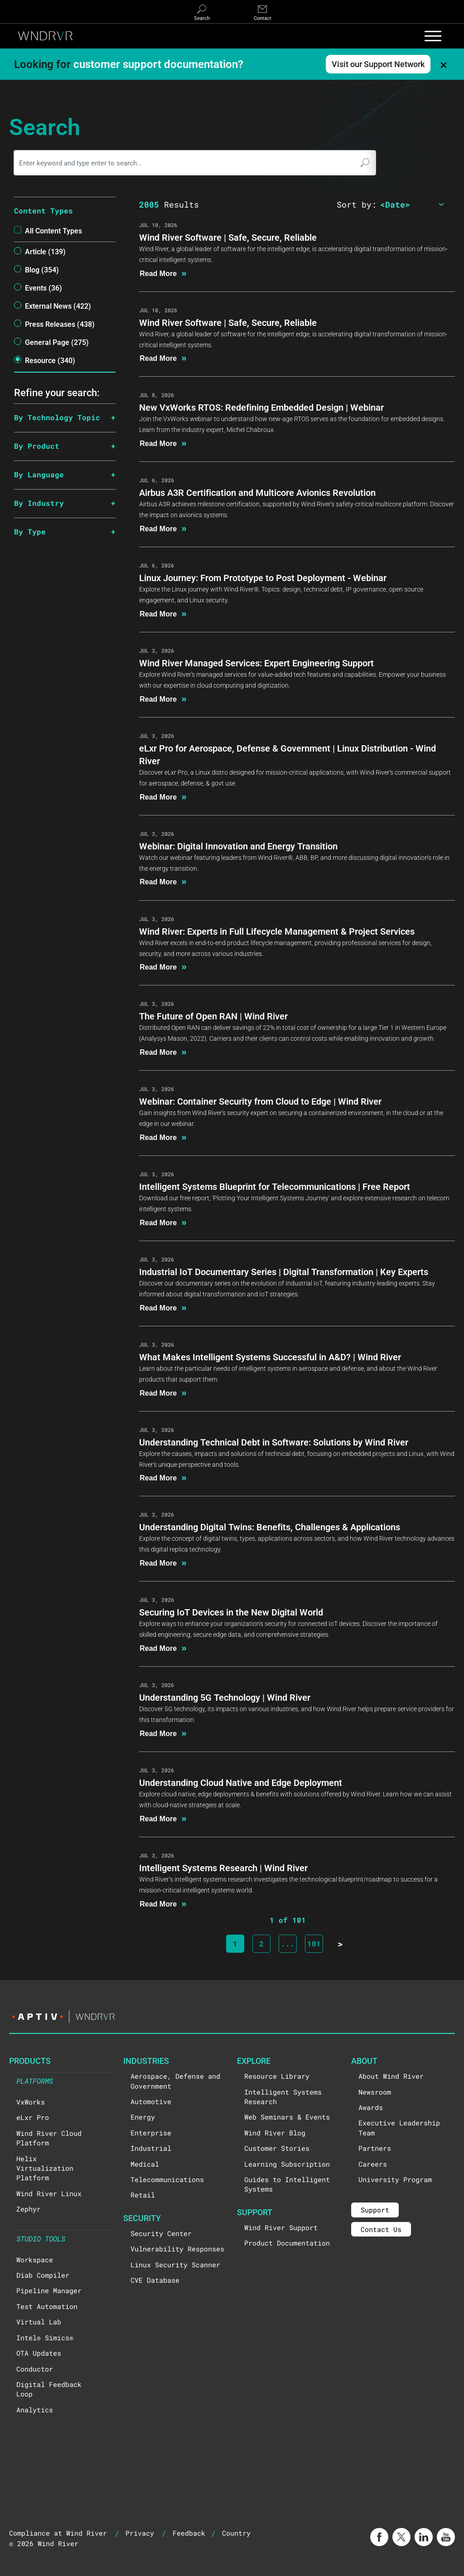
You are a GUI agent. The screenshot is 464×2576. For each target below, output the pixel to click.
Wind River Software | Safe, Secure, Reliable (228, 237)
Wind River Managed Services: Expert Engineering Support (256, 663)
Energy (142, 2116)
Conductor (34, 2368)
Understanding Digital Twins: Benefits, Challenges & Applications (269, 1527)
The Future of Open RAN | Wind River (213, 1016)
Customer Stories (276, 2148)
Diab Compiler (42, 2275)
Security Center (161, 2233)
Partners (374, 2148)
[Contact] (262, 13)
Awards (370, 2107)
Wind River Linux (49, 2193)
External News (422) (58, 305)
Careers (372, 2163)
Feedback (189, 2532)
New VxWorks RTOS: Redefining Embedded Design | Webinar (261, 407)
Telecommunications (167, 2179)
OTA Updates (38, 2353)
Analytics (34, 2409)
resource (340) (50, 360)
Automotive (150, 2101)
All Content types (53, 230)
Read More (163, 273)
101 (314, 1943)
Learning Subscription (287, 2163)
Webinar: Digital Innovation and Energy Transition (238, 846)
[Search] (201, 13)
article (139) (45, 251)
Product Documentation (287, 2242)
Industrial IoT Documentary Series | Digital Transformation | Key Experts (283, 1271)
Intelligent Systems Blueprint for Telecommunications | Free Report (274, 1186)
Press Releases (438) (60, 324)
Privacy (140, 2532)
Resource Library (276, 2076)
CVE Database (154, 2280)
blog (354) (42, 269)
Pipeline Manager (49, 2290)
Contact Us (381, 2229)
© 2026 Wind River (43, 2543)
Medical (144, 2163)
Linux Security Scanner (175, 2264)
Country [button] (236, 2532)
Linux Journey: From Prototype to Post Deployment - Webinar (263, 577)
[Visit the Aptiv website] (232, 2016)
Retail (142, 2194)
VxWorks (30, 2101)
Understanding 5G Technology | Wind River (224, 1697)
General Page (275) (57, 342)
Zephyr (28, 2208)
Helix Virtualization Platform (44, 2168)
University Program (395, 2179)
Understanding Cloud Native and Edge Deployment (240, 1782)
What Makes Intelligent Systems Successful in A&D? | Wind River (270, 1357)
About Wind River (391, 2076)
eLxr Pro (32, 2117)
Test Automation (46, 2306)
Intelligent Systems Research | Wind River (223, 1867)
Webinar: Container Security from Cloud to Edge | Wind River (260, 1101)
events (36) (43, 287)
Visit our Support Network (378, 63)
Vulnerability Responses (177, 2248)
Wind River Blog (274, 2132)
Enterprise (150, 2132)
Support (375, 2209)
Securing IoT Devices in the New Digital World (231, 1612)
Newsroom (374, 2091)
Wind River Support (281, 2227)
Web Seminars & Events (287, 2116)
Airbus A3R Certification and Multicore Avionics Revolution (257, 492)
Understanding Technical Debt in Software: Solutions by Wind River (273, 1442)
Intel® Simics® (44, 2337)
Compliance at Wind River (58, 2532)
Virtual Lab (38, 2321)
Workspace (34, 2259)
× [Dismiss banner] (443, 64)
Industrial (150, 2148)
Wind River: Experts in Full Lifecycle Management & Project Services (277, 931)
